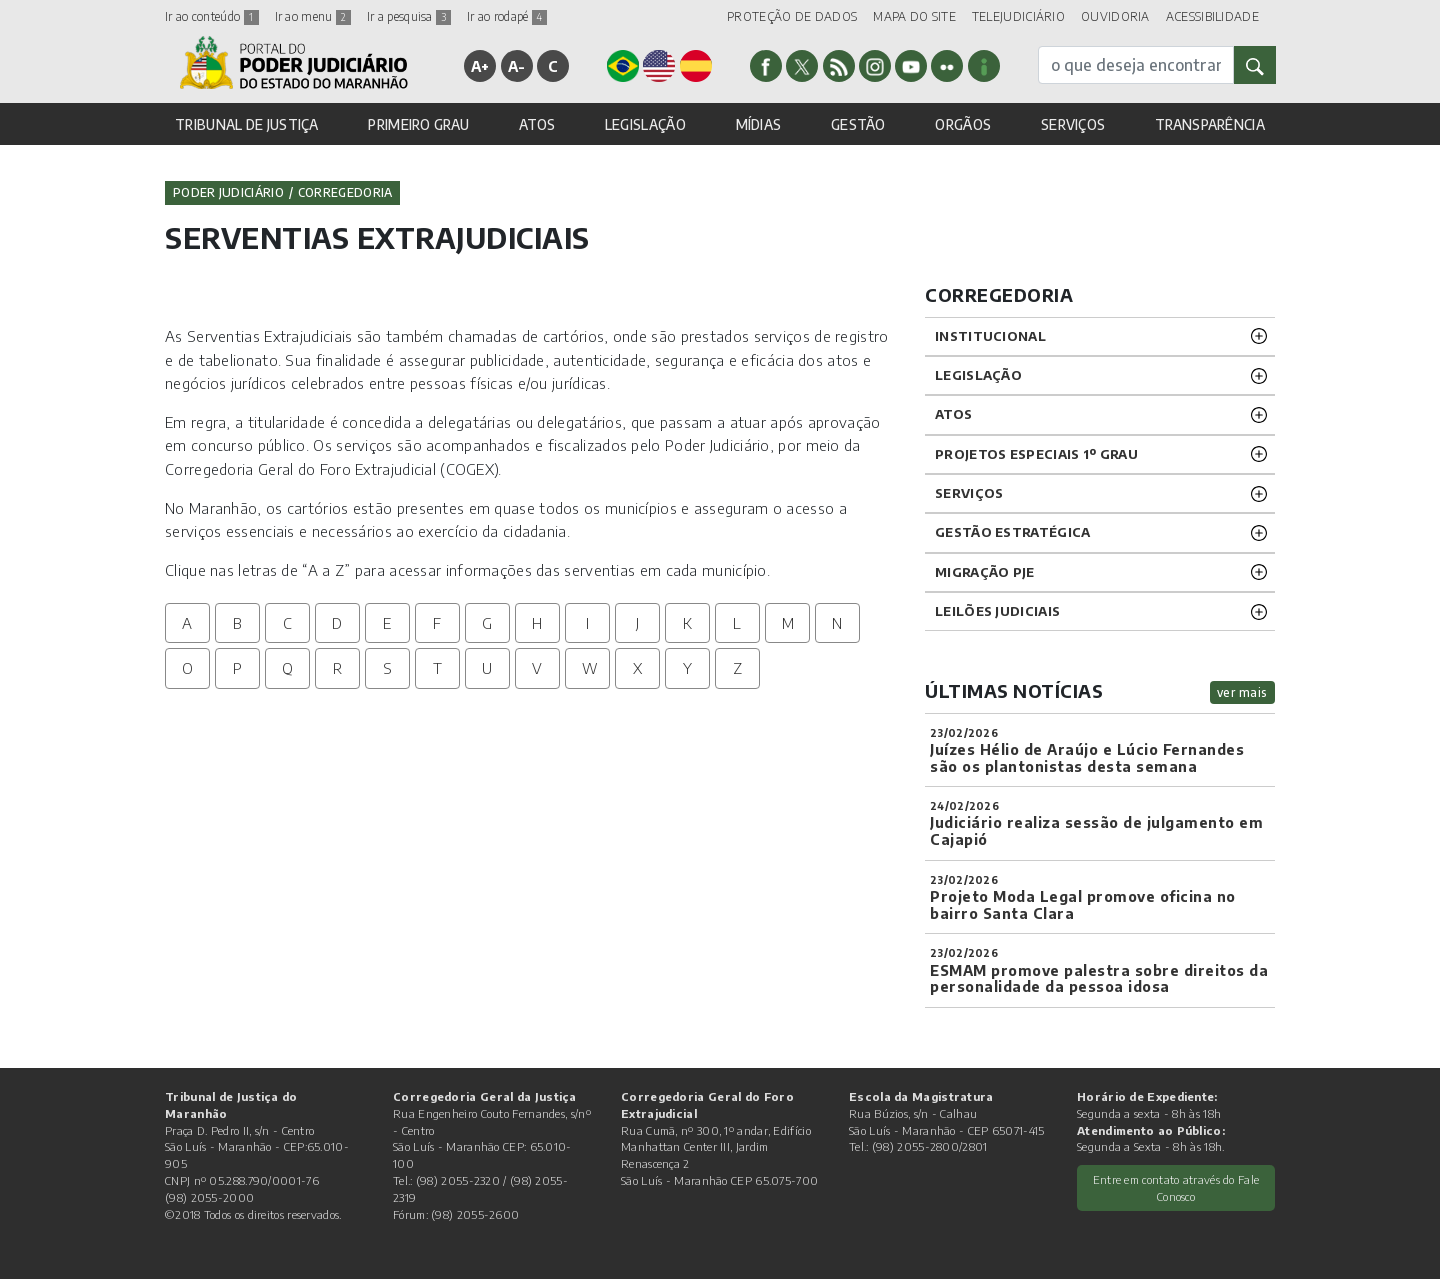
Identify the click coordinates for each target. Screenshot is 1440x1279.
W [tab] (590, 668)
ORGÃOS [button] (963, 124)
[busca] (1136, 65)
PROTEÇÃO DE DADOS (792, 16)
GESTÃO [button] (858, 124)
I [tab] (587, 623)
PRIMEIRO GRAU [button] (418, 124)
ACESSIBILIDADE (1212, 16)
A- (517, 66)
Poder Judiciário (228, 192)
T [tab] (437, 668)
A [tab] (187, 623)
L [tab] (737, 623)
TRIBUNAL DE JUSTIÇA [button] (247, 124)
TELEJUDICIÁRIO (1018, 16)
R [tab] (337, 668)
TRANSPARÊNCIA (1210, 124)
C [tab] (287, 623)
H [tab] (537, 623)
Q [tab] (287, 668)
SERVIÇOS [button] (1073, 124)
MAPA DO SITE (914, 16)
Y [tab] (687, 668)
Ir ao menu (313, 16)
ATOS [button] (537, 124)
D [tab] (337, 623)
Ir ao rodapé (507, 16)
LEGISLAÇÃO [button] (645, 124)
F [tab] (437, 623)
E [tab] (387, 623)
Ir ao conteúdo (212, 16)
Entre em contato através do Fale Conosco (1176, 1187)
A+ (480, 66)
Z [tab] (737, 668)
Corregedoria (345, 192)
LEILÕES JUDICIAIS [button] (997, 611)
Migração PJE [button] (985, 572)
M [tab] (788, 623)
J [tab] (637, 623)
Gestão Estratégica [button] (1012, 532)
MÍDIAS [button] (759, 124)
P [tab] (237, 668)
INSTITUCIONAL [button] (990, 336)
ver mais (1242, 692)
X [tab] (637, 668)
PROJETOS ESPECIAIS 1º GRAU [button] (1036, 454)
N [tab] (837, 623)
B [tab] (237, 623)
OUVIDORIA (1115, 16)
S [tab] (387, 668)
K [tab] (687, 623)
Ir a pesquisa (409, 16)
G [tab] (487, 623)
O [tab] (187, 668)
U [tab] (487, 668)
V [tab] (537, 668)
